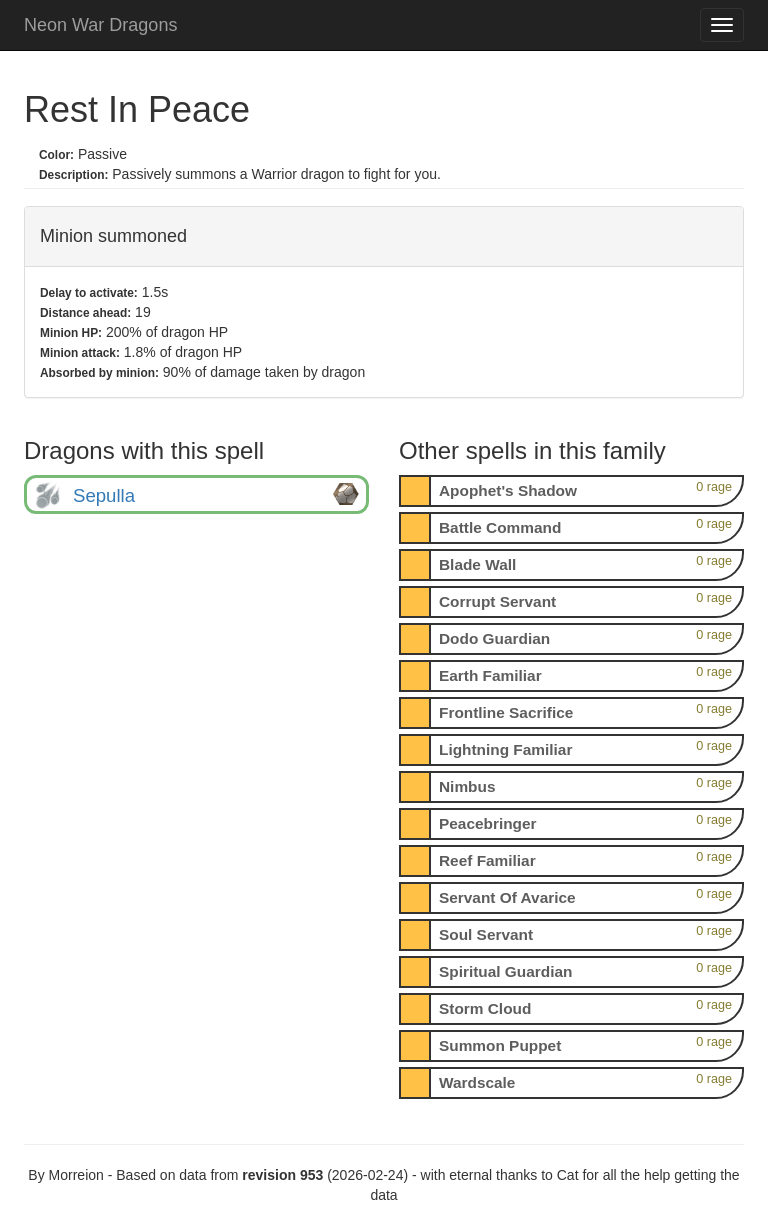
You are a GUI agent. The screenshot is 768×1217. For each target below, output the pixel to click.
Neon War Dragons (100, 25)
